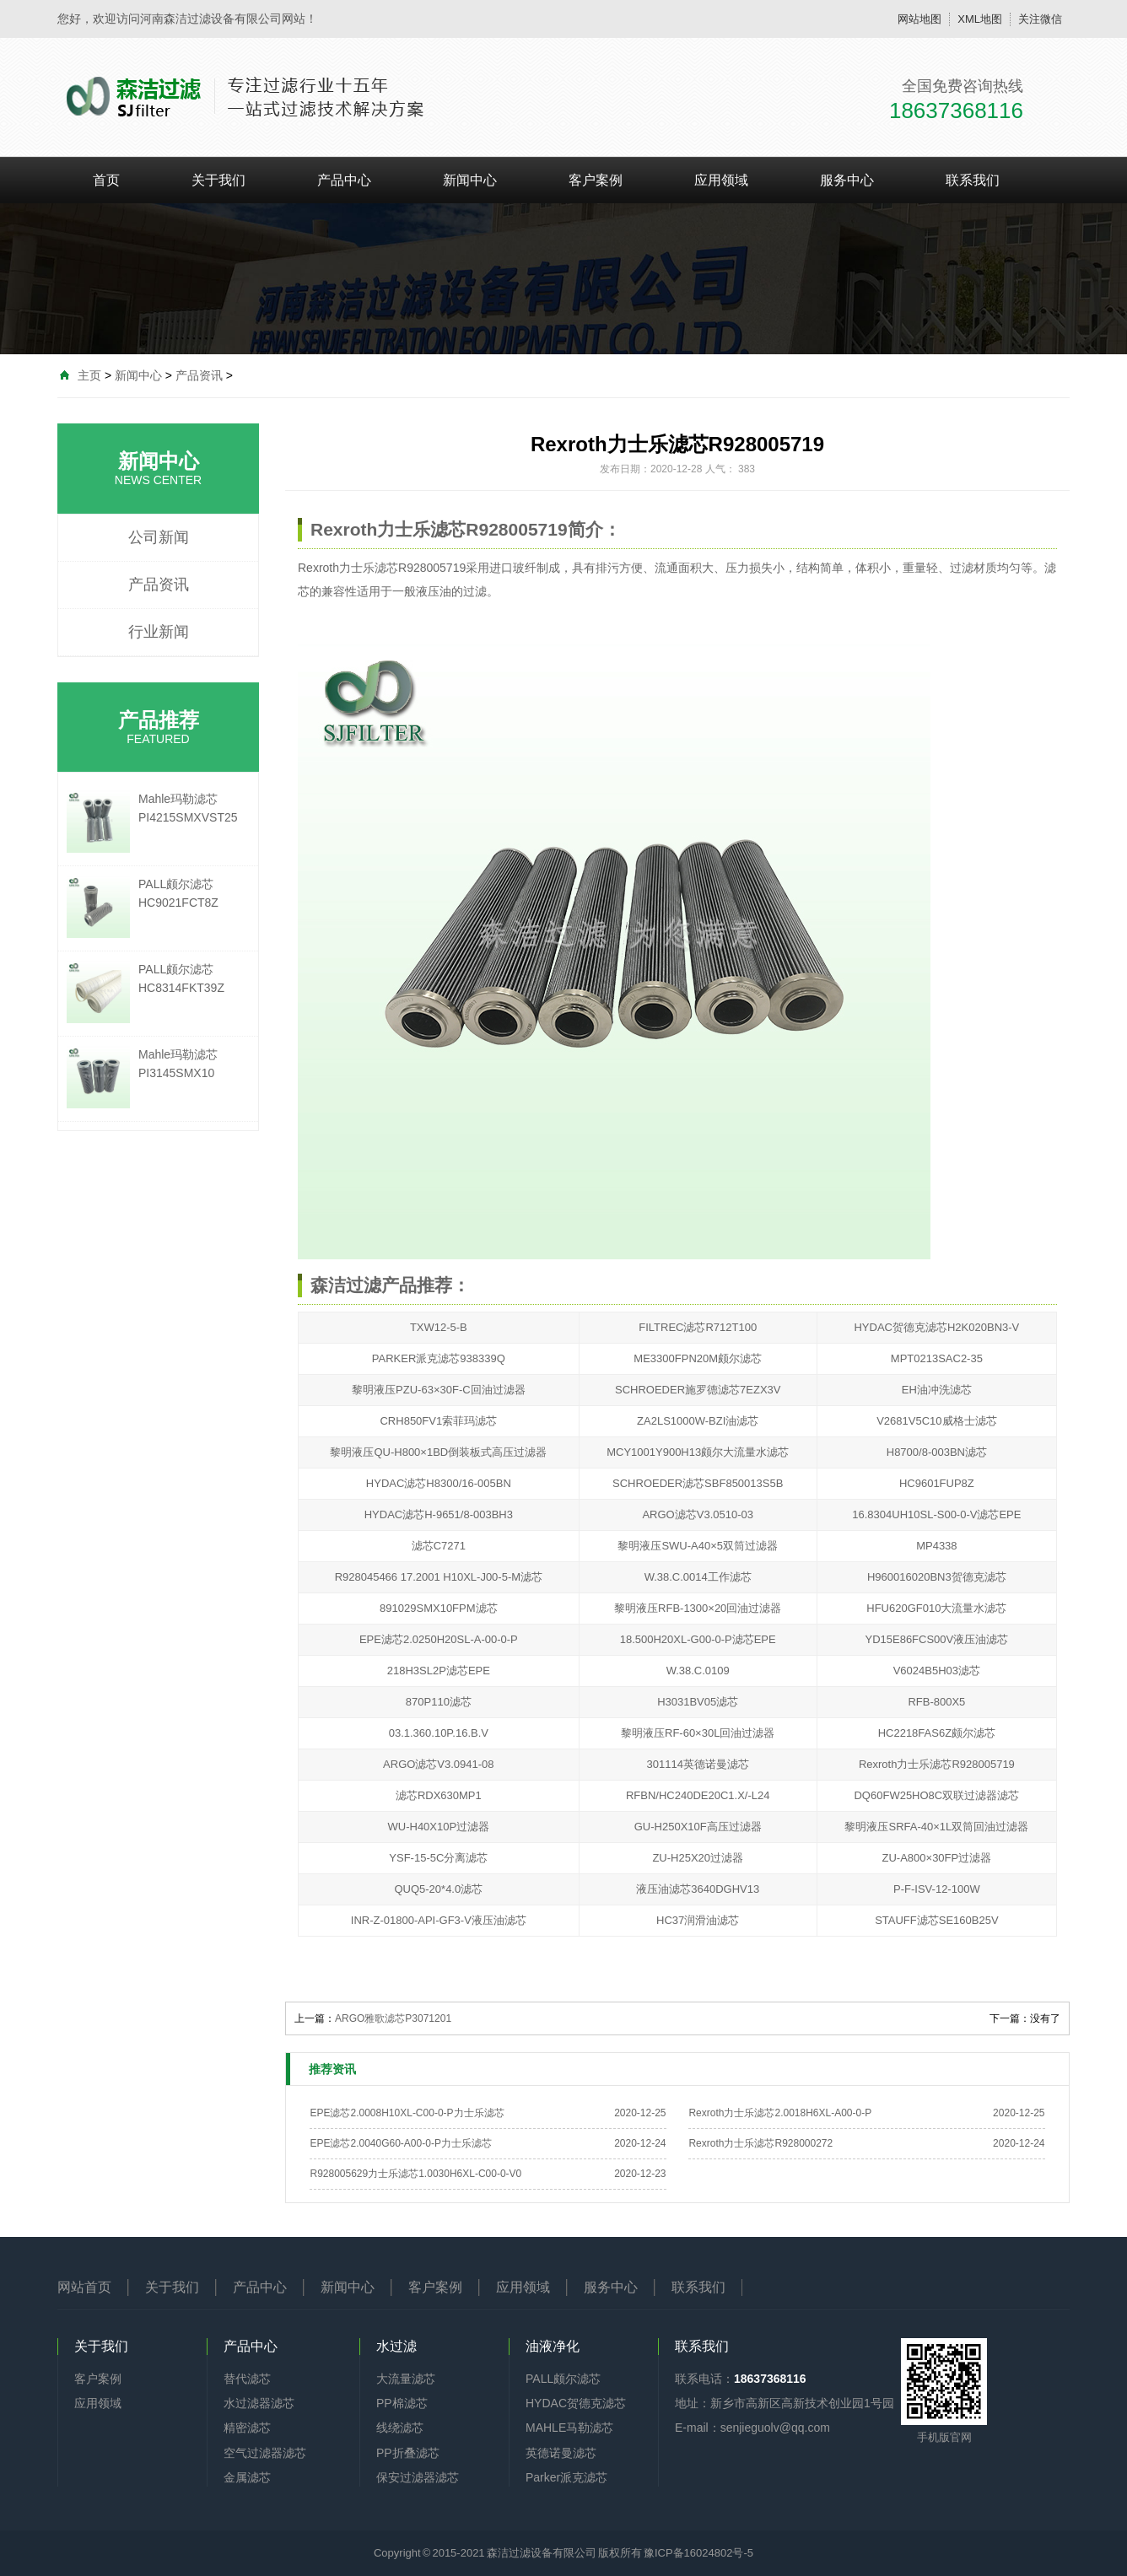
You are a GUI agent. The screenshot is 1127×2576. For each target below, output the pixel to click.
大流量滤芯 (405, 2378)
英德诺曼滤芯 (561, 2453)
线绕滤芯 (399, 2427)
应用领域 (721, 180)
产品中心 (344, 180)
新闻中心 (470, 180)
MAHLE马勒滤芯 (569, 2427)
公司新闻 (158, 537)
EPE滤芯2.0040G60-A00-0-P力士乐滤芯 (400, 2143)
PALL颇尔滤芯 (563, 2378)
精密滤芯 (247, 2427)
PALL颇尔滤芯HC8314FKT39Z (181, 978)
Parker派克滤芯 (566, 2477)
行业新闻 (158, 631)
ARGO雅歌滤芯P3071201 (393, 2018)
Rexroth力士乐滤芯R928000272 (760, 2143)
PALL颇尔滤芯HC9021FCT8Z (178, 893)
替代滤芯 (247, 2378)
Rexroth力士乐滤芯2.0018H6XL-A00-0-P (779, 2113)
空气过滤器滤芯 (265, 2453)
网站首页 (84, 2287)
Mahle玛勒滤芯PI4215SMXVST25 (188, 808)
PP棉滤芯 (402, 2403)
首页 (106, 180)
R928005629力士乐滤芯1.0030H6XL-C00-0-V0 (415, 2174)
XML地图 (979, 19)
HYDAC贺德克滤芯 (576, 2403)
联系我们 (973, 180)
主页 (89, 375)
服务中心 (847, 180)
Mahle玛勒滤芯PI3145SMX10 (178, 1064)
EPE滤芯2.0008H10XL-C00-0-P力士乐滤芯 (407, 2113)
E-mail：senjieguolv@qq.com (752, 2427)
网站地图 (919, 19)
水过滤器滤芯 (259, 2403)
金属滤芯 (247, 2477)
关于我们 (218, 180)
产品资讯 (199, 375)
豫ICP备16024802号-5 (698, 2552)
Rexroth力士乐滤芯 (348, 567)
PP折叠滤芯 (407, 2453)
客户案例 (596, 180)
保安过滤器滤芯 (417, 2477)
